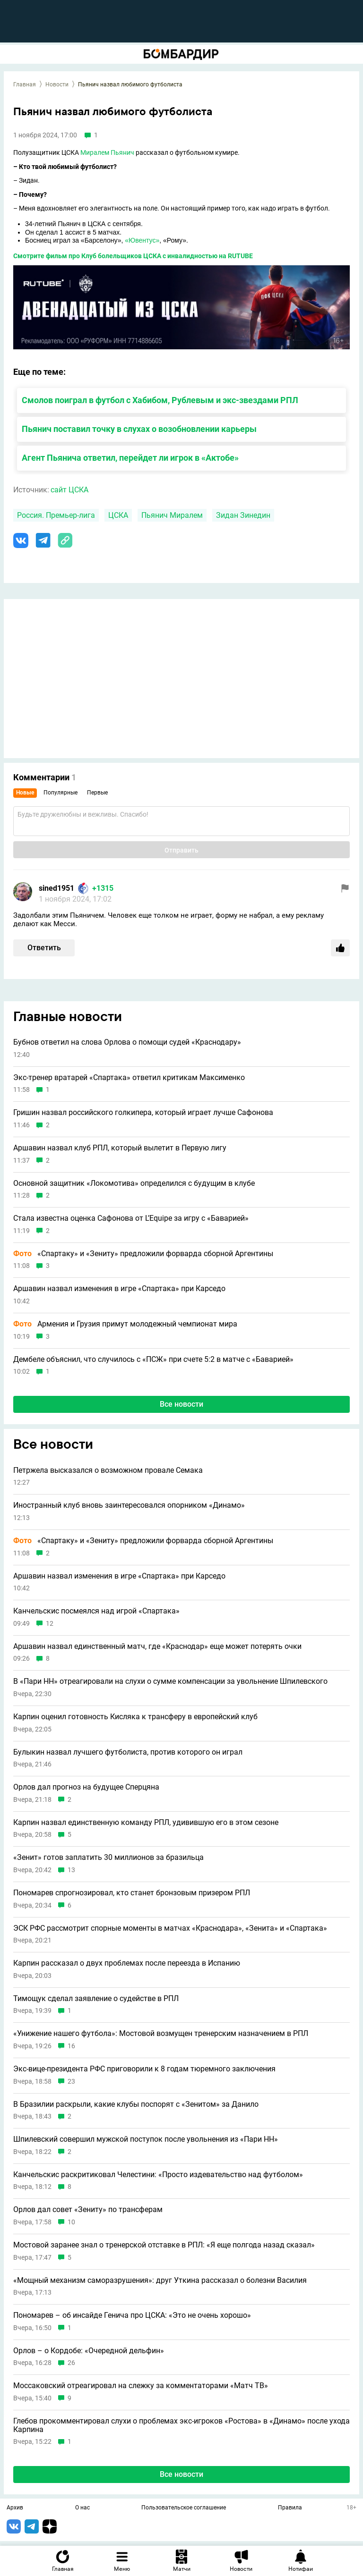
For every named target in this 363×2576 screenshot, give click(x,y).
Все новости (181, 1404)
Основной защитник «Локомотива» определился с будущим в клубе (134, 1183)
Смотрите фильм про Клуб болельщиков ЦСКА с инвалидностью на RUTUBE (133, 256)
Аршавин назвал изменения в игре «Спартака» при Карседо (119, 1288)
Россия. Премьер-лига (56, 515)
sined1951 (56, 888)
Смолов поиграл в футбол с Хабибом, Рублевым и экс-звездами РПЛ (160, 400)
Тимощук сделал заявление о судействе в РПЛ (96, 1998)
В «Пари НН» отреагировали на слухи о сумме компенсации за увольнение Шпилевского (170, 1681)
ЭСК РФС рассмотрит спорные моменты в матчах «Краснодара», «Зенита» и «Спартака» (170, 1928)
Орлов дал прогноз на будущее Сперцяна (86, 1787)
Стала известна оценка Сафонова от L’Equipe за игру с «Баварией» (131, 1218)
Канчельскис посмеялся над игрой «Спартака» (96, 1611)
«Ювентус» (142, 240)
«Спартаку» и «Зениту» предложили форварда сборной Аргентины (143, 1254)
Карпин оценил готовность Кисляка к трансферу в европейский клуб (135, 1717)
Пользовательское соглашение (183, 2508)
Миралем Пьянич (107, 152)
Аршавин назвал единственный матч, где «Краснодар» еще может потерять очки (157, 1646)
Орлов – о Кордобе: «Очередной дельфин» (88, 2351)
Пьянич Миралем (172, 515)
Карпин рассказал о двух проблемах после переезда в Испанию (126, 1963)
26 (71, 2362)
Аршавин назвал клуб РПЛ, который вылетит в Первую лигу (119, 1148)
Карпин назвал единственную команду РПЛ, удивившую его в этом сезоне (145, 1822)
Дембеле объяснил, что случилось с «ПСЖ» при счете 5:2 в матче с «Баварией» (153, 1359)
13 (71, 1870)
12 (49, 1623)
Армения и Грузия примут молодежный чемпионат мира (125, 1324)
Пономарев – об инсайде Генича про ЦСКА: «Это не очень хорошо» (132, 2315)
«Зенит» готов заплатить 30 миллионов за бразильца (108, 1857)
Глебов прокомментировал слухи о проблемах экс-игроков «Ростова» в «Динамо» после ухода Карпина (181, 2425)
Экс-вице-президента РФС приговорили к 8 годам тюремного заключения (144, 2069)
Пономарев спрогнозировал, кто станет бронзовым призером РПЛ (131, 1893)
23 (71, 2081)
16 (71, 2046)
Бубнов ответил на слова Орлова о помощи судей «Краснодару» (127, 1042)
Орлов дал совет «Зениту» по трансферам (88, 2209)
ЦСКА (118, 515)
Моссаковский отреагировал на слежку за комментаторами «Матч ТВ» (140, 2386)
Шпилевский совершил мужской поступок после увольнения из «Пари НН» (145, 2139)
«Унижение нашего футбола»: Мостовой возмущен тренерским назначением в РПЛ (160, 2033)
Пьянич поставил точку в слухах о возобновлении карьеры (139, 429)
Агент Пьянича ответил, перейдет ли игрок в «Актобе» (130, 458)
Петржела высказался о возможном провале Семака (108, 1470)
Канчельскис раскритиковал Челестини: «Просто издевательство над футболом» (158, 2175)
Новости (57, 84)
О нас (82, 2508)
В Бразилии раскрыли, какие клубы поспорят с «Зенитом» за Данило (136, 2104)
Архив (15, 2508)
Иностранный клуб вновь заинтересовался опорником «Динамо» (129, 1505)
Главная (24, 84)
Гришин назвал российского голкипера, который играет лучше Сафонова (143, 1112)
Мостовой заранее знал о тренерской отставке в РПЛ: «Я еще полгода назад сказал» (164, 2245)
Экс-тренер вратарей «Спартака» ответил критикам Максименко (129, 1077)
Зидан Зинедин (243, 515)
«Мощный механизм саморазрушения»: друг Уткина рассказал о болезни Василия (160, 2280)
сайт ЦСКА (69, 489)
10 (71, 2222)
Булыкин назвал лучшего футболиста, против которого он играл (127, 1752)
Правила (290, 2508)
